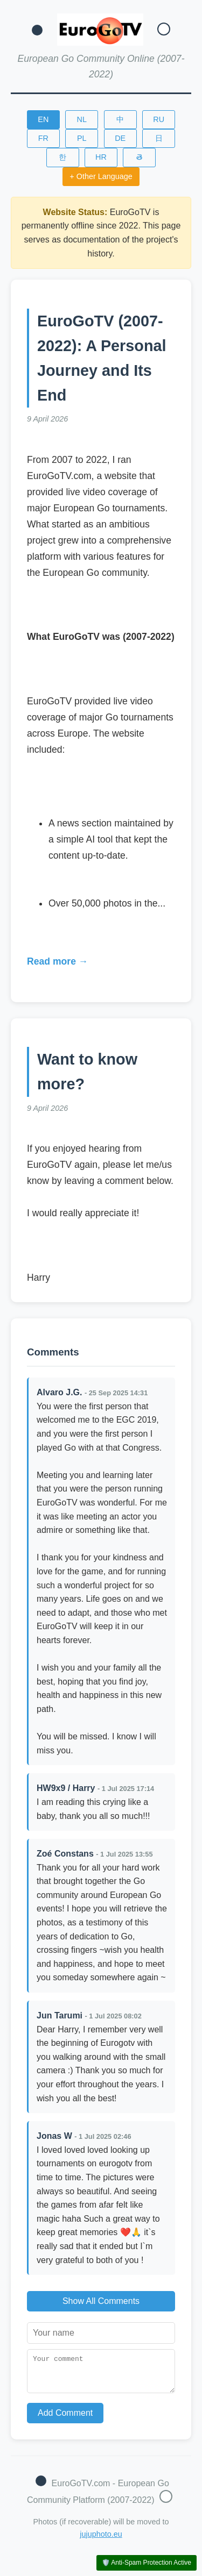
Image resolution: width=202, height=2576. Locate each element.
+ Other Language (100, 176)
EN (43, 119)
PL (82, 138)
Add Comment (65, 2419)
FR (43, 138)
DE (120, 138)
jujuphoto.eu (101, 2540)
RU (158, 119)
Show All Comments (101, 2301)
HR (101, 157)
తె (139, 157)
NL (82, 119)
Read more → (57, 961)
